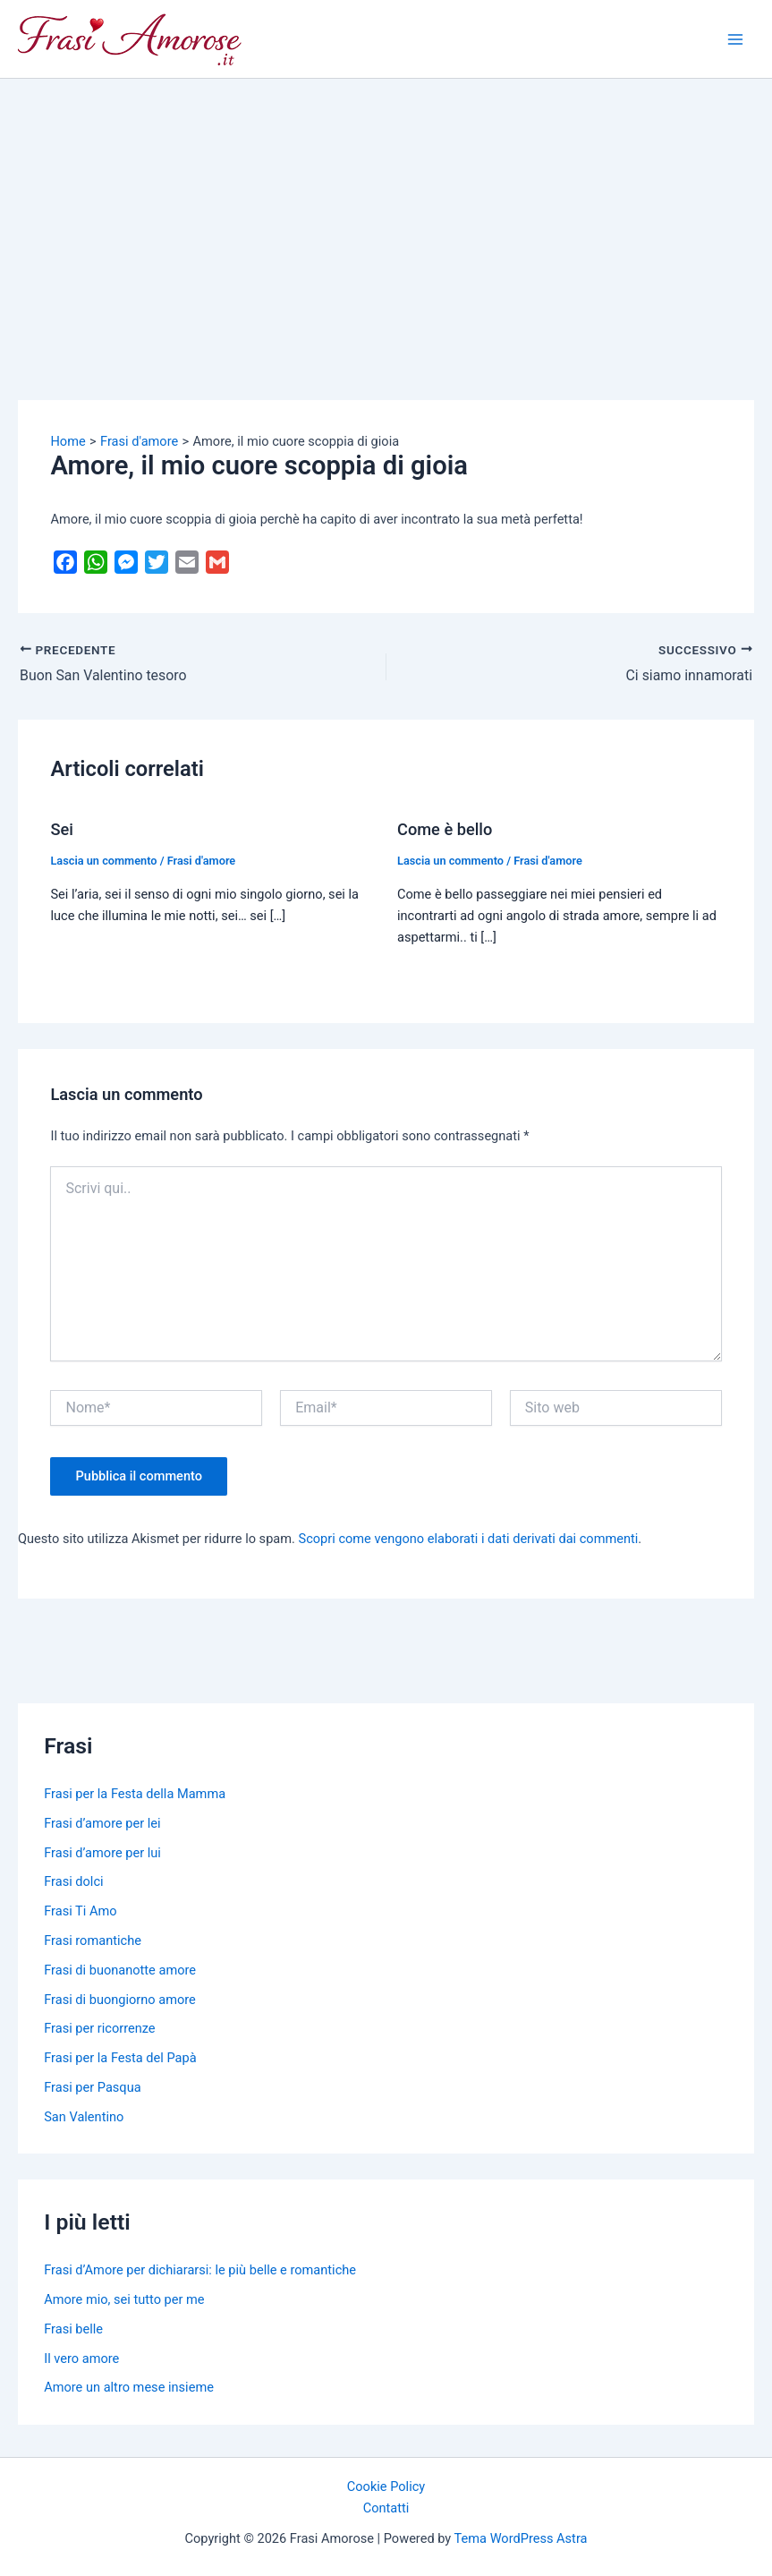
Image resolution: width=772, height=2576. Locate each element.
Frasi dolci (73, 1881)
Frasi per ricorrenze (99, 2028)
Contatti (386, 2508)
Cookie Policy (386, 2486)
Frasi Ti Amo (80, 1911)
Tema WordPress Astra (521, 2538)
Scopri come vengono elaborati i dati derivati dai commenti (469, 1539)
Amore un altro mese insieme (129, 2387)
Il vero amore (81, 2358)
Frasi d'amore (201, 859)
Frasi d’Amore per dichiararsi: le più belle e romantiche (200, 2270)
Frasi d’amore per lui (102, 1852)
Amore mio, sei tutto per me (124, 2299)
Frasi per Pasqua (92, 2086)
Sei (61, 829)
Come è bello (444, 829)
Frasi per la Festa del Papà (120, 2058)
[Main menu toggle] (735, 39)
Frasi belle (73, 2328)
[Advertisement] (386, 213)
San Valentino (83, 2116)
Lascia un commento (103, 859)
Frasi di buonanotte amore (120, 1969)
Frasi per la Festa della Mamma (134, 1793)
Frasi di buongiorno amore (120, 1999)
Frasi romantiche (92, 1940)
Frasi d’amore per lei (102, 1822)
